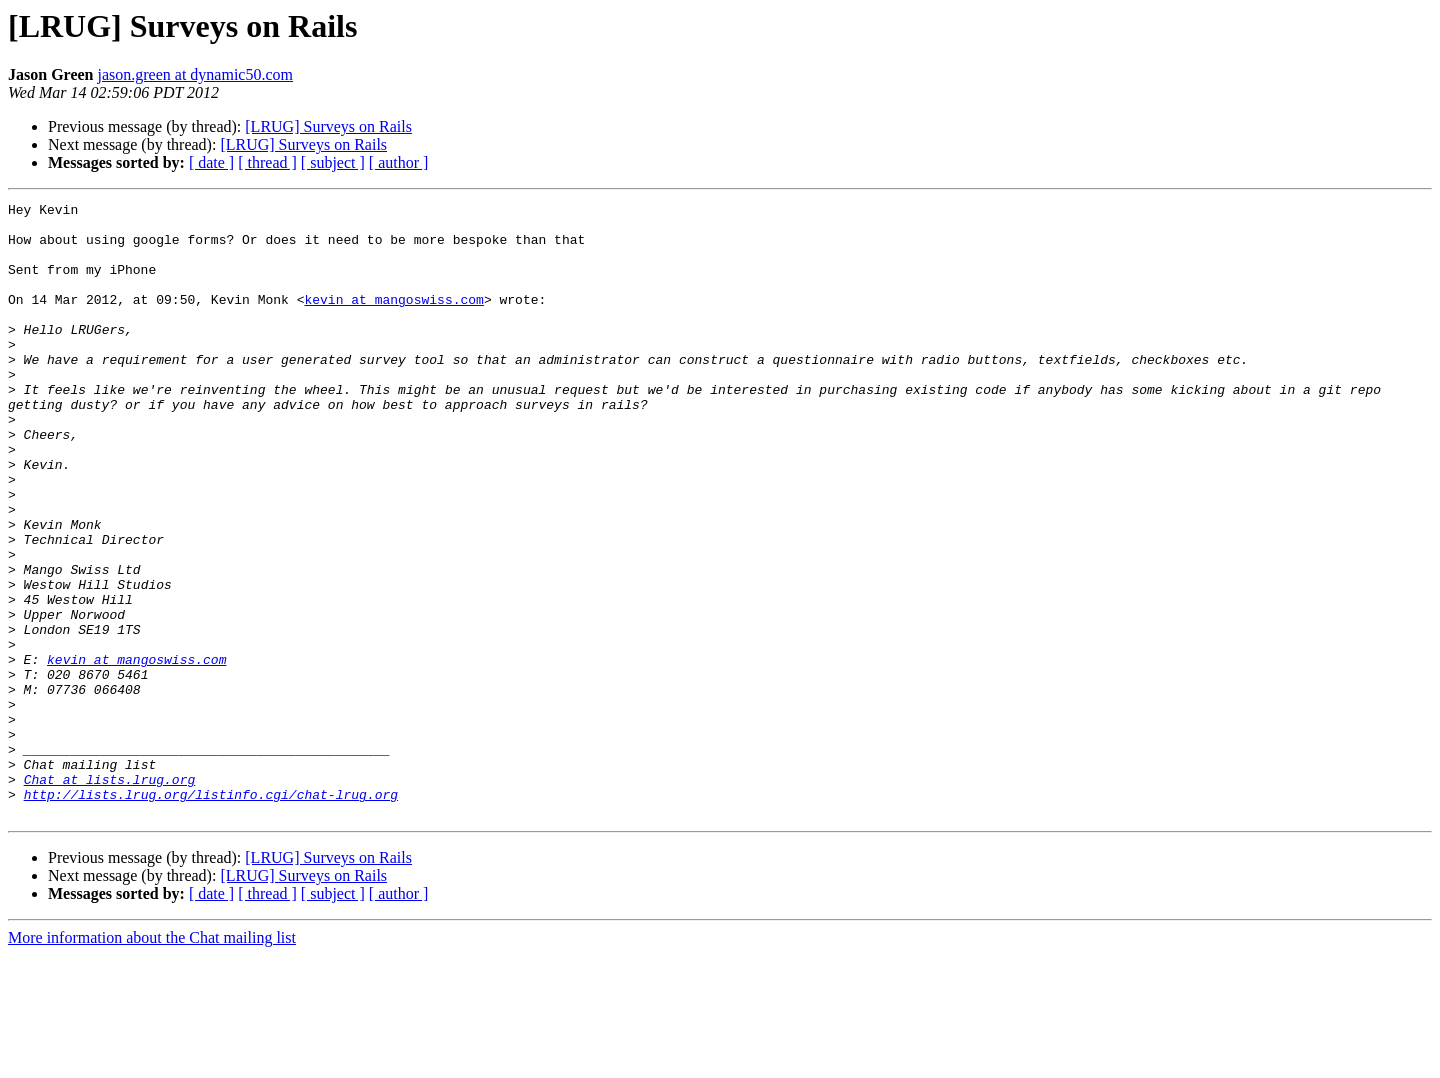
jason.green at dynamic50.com (195, 74)
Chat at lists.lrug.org (110, 896)
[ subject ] (333, 162)
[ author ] (399, 162)
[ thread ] (267, 162)
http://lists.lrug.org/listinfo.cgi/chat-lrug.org (211, 914)
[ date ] (211, 162)
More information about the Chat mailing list (152, 1060)
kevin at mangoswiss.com (393, 320)
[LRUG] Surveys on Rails (328, 126)
